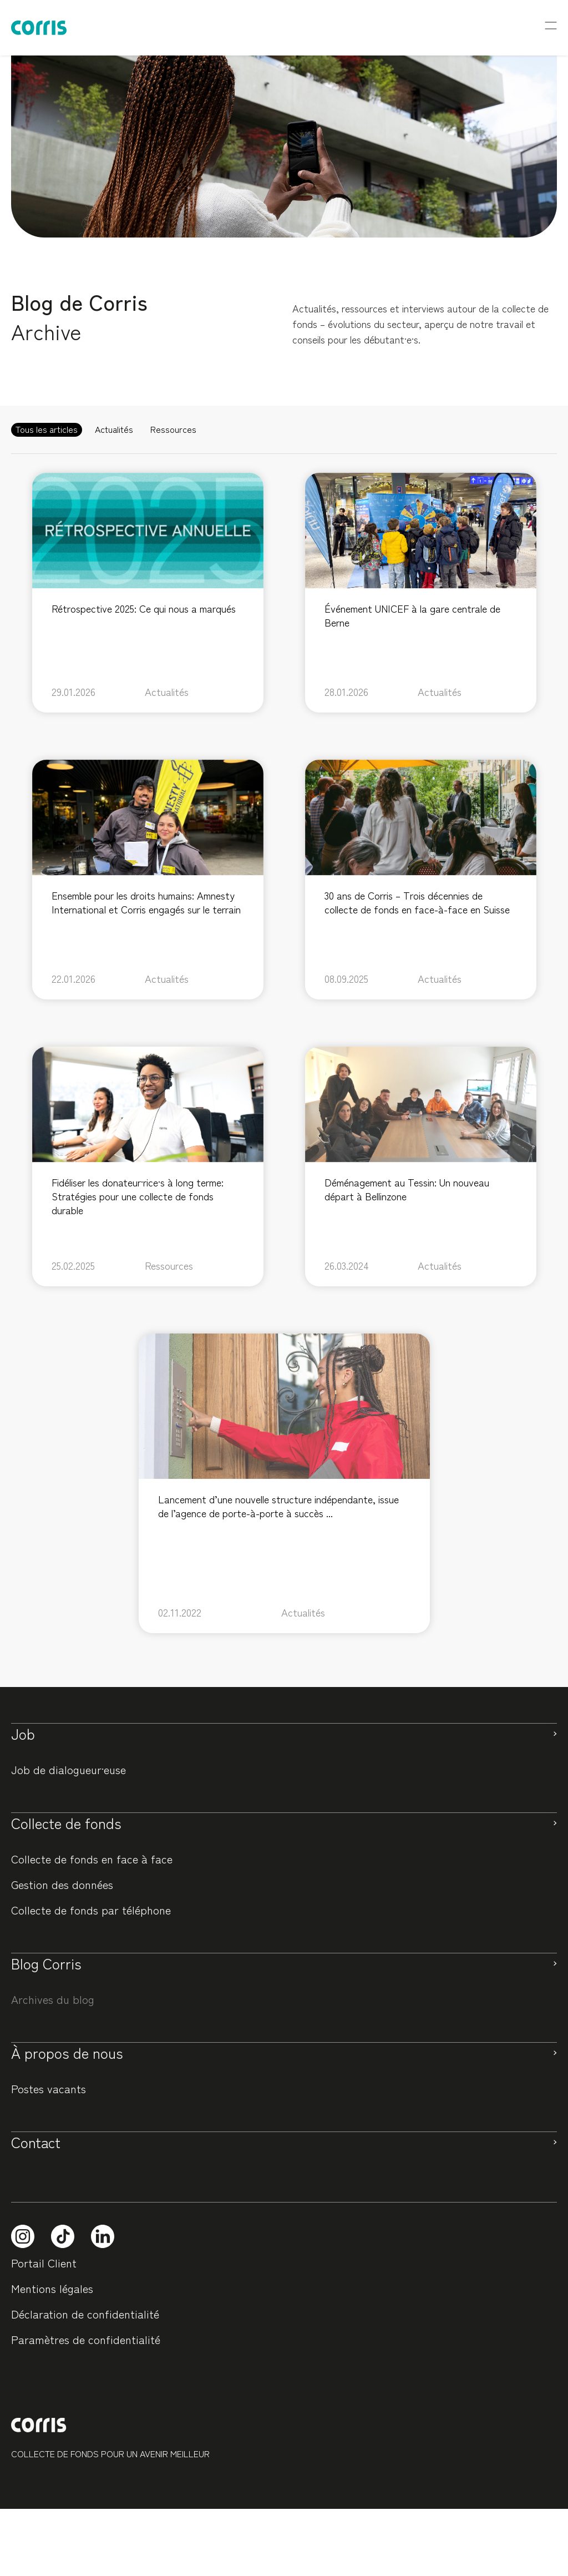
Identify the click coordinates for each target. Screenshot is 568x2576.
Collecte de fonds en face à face (92, 1859)
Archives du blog (52, 1999)
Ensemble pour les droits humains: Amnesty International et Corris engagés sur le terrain (146, 902)
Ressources (169, 1265)
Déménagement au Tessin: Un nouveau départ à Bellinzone (406, 1189)
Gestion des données (62, 1884)
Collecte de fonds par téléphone (91, 1910)
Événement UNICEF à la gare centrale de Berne (412, 615)
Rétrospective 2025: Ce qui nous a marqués (144, 608)
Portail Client (44, 2263)
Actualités (167, 692)
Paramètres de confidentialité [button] (85, 2339)
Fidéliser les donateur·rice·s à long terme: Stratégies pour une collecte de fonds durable (138, 1196)
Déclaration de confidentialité (85, 2314)
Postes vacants (48, 2088)
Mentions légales (52, 2288)
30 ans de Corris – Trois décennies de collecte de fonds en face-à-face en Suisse (417, 902)
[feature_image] (147, 528)
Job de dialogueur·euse (68, 1769)
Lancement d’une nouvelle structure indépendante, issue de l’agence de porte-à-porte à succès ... (278, 1506)
